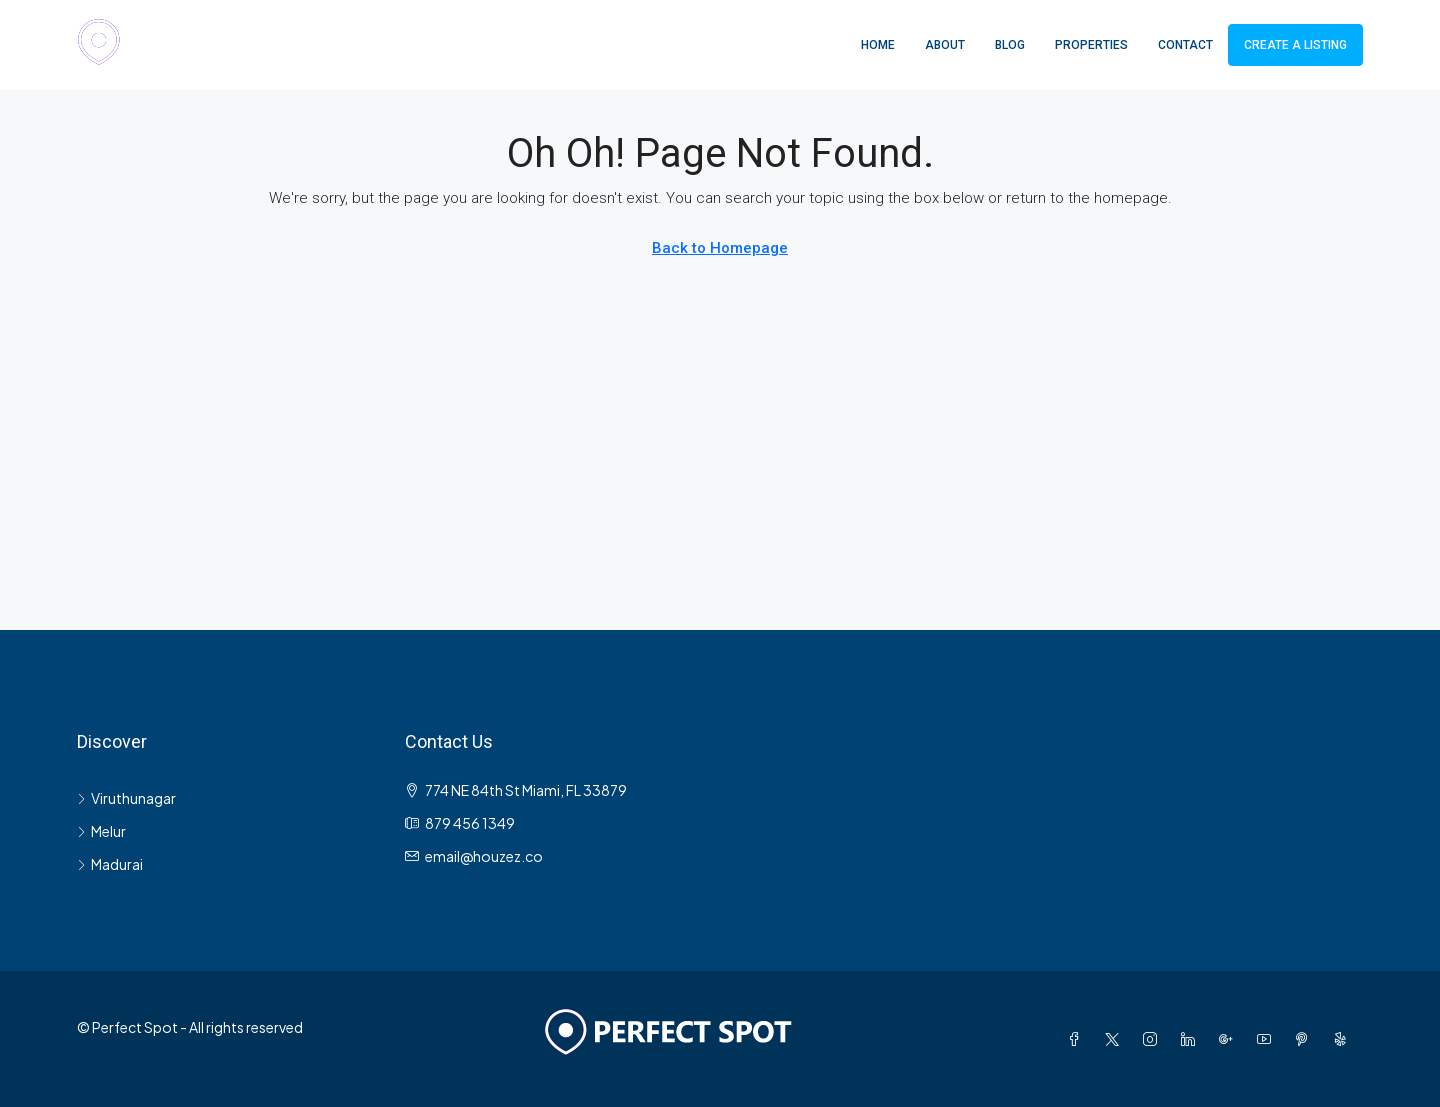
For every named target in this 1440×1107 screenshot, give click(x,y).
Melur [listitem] (101, 831)
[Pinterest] (1306, 1039)
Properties (1091, 45)
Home (878, 45)
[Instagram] (1154, 1039)
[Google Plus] (1230, 1039)
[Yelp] (1344, 1039)
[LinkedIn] (1192, 1039)
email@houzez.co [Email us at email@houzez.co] (484, 856)
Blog (1010, 45)
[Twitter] (1116, 1039)
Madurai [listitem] (110, 864)
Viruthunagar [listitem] (126, 798)
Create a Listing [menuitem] (1295, 45)
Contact (1185, 45)
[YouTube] (1268, 1039)
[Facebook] (1078, 1039)
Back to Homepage (720, 248)
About (945, 45)
